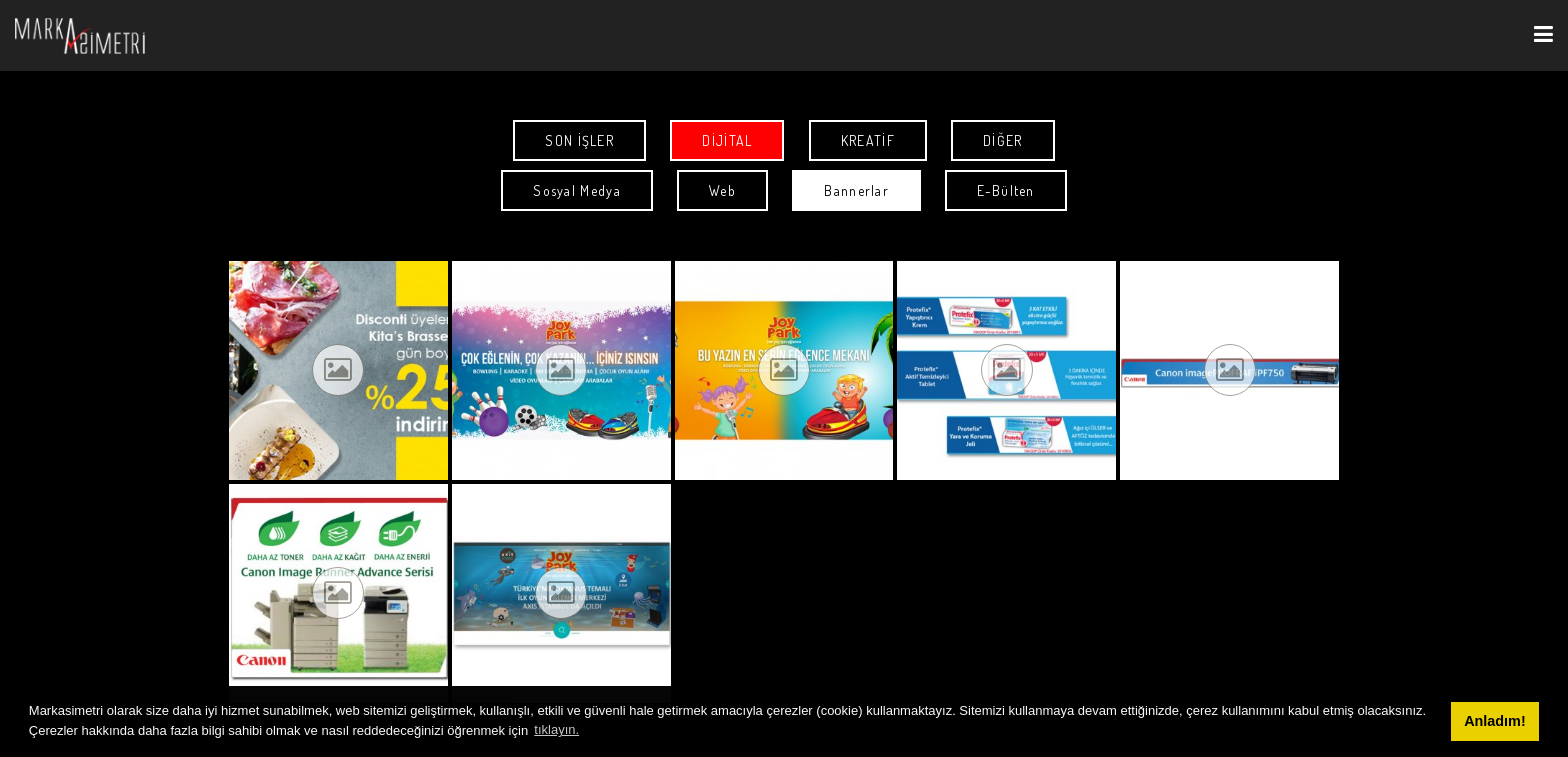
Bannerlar (856, 190)
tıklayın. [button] (556, 729)
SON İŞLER (579, 140)
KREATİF (868, 140)
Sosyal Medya (577, 190)
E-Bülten (1005, 190)
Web (722, 190)
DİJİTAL (727, 140)
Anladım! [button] (1495, 721)
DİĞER (1003, 140)
